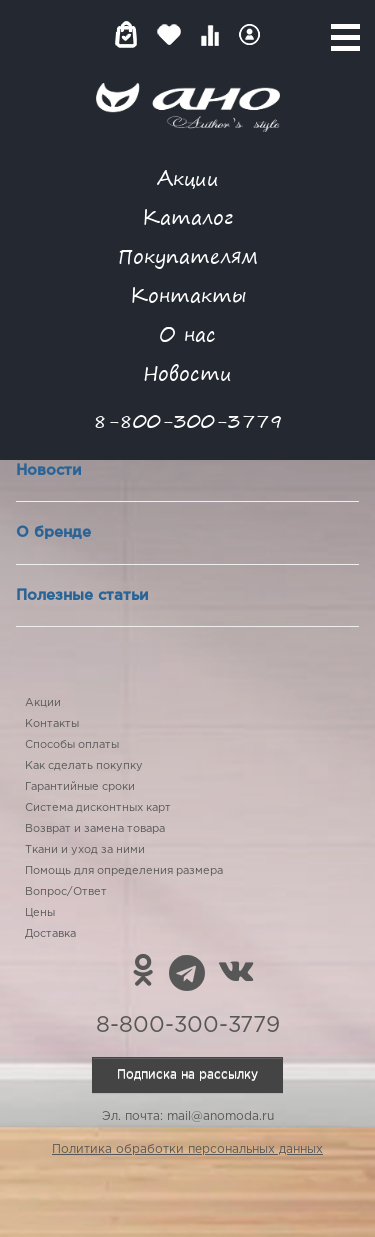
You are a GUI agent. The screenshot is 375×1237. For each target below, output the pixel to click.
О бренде (53, 532)
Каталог (187, 216)
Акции (188, 177)
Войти (249, 34)
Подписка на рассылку (187, 1074)
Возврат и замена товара (95, 829)
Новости (187, 372)
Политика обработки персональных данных (187, 1149)
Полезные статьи (82, 595)
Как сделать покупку (84, 766)
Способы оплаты (72, 745)
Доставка (50, 934)
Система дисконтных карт (98, 808)
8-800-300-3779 (188, 420)
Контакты (188, 294)
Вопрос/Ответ (66, 892)
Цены (40, 913)
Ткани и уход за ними (85, 850)
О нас (187, 333)
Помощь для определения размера (124, 871)
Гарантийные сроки (80, 787)
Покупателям (188, 255)
